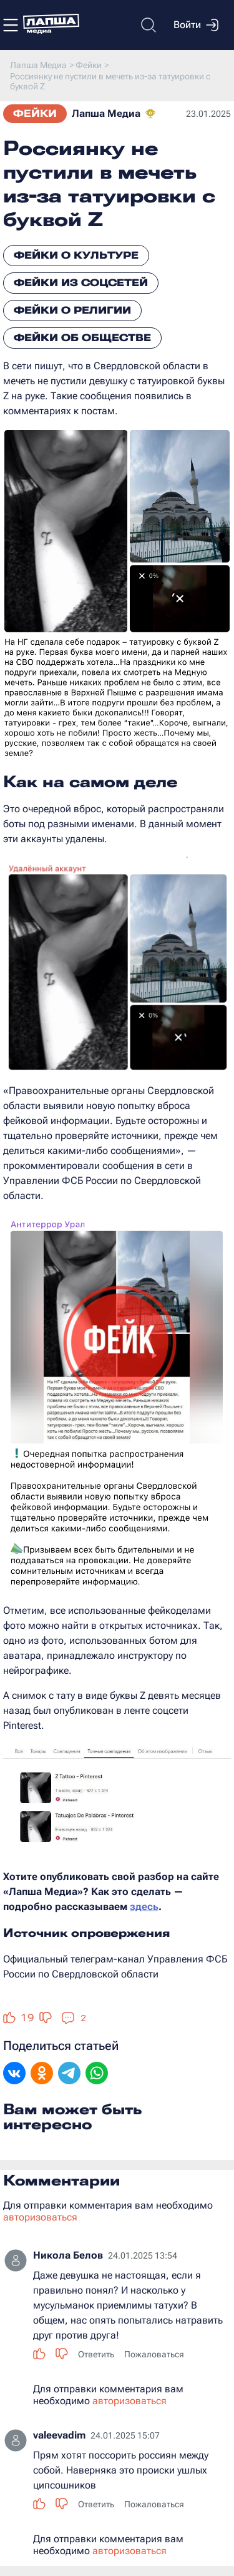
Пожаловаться (154, 2354)
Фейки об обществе (82, 338)
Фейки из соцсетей (81, 283)
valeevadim (59, 2435)
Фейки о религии (72, 310)
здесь (144, 1906)
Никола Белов (68, 2255)
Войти (195, 25)
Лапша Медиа (106, 113)
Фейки (35, 113)
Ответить (96, 2354)
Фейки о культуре (76, 255)
